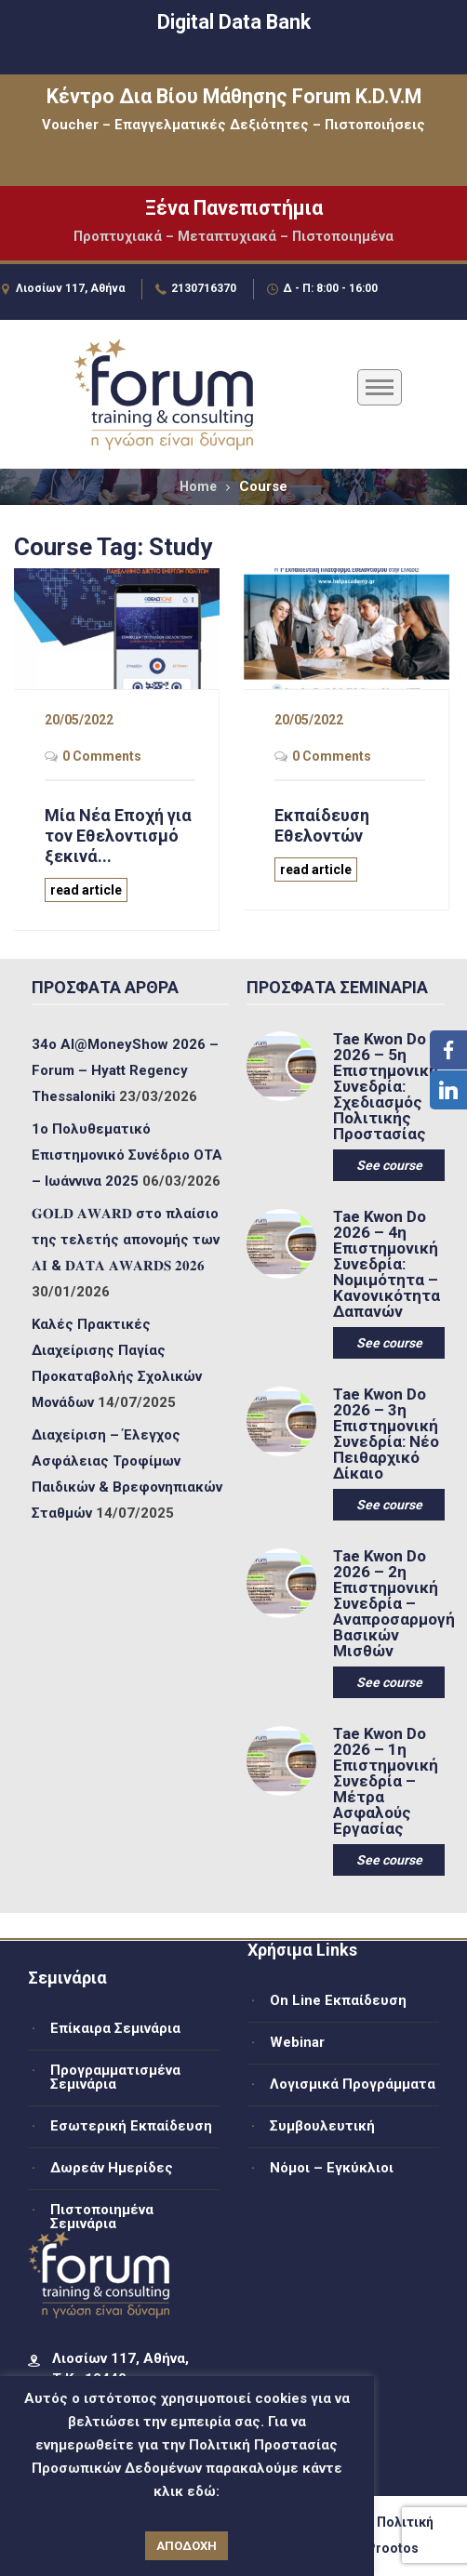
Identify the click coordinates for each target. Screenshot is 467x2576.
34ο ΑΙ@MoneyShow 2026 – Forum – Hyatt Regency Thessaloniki (125, 1070)
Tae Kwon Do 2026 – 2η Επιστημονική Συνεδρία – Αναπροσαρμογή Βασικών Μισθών (388, 1603)
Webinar (297, 2042)
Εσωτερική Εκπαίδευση (131, 2126)
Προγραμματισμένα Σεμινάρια (115, 2077)
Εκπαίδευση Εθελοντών (321, 825)
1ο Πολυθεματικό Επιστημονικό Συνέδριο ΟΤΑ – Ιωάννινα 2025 (127, 1155)
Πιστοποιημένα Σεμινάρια (101, 2216)
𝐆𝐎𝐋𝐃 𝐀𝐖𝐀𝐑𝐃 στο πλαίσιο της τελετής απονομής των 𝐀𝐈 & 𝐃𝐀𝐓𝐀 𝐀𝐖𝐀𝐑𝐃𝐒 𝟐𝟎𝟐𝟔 (126, 1239)
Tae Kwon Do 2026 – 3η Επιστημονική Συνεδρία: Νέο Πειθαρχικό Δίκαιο (386, 1434)
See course (389, 1165)
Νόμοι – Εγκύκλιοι (332, 2167)
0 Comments (101, 756)
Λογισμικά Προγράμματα (352, 2084)
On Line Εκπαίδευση (338, 2000)
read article (86, 890)
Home (198, 486)
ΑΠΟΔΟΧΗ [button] (186, 2546)
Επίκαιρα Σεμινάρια (115, 2028)
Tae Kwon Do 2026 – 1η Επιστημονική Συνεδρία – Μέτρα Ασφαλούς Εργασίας (385, 1781)
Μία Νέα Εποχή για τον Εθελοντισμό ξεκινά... (118, 835)
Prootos (393, 2548)
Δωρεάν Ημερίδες (111, 2167)
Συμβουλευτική (322, 2126)
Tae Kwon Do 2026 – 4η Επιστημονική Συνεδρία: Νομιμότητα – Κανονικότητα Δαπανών (386, 1264)
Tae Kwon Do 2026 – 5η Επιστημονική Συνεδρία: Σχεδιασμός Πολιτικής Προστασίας (385, 1086)
